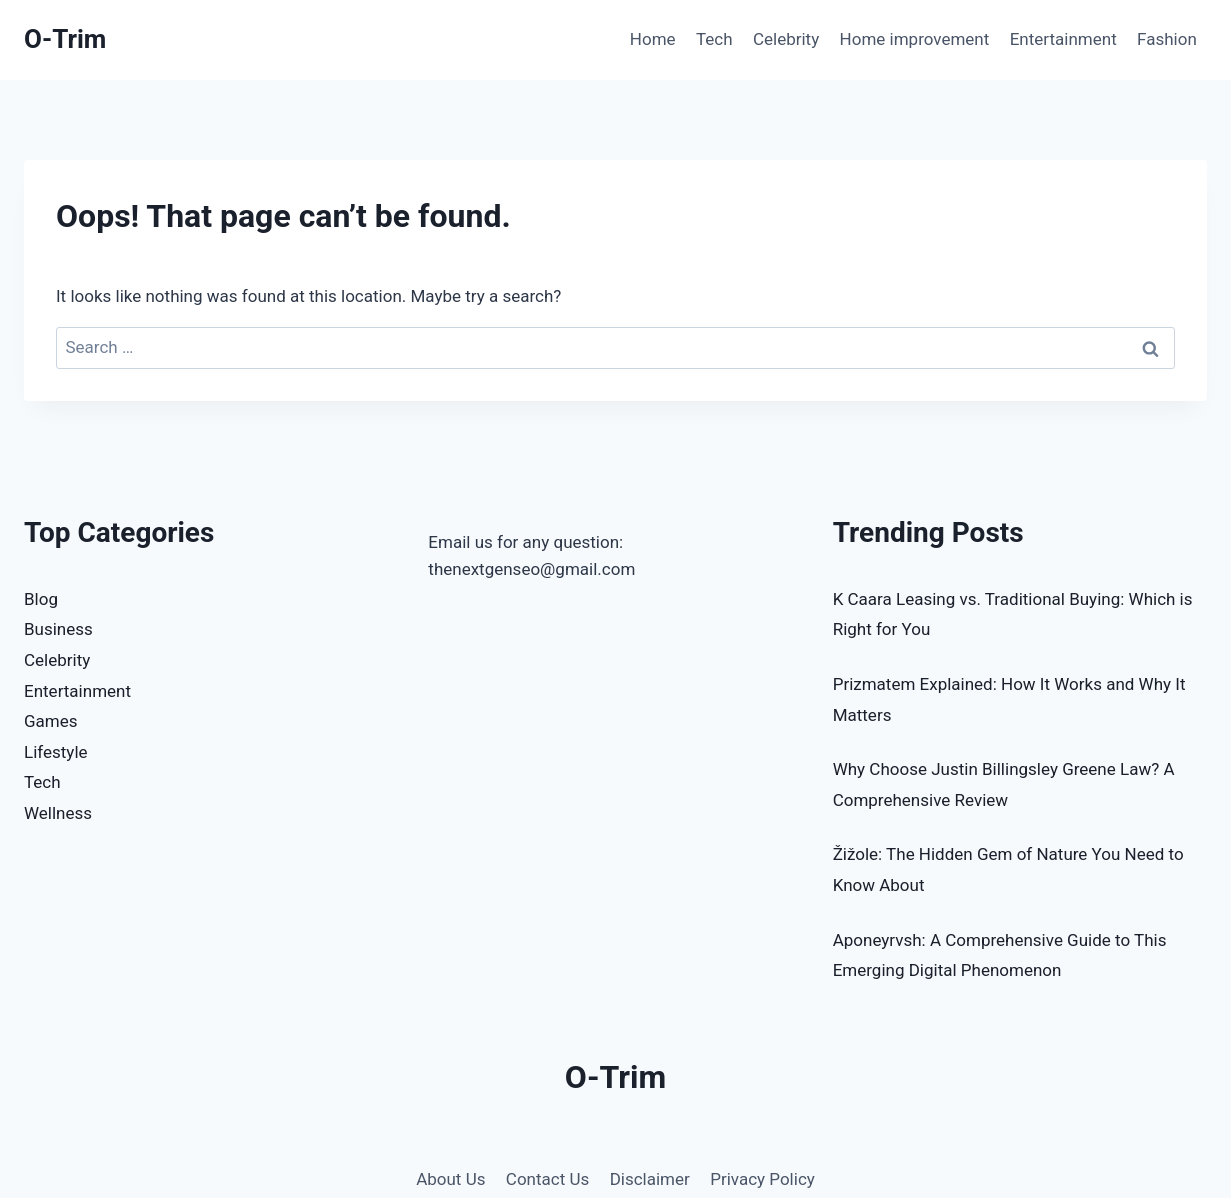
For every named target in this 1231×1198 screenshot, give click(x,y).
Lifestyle (56, 752)
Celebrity (786, 39)
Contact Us (547, 1179)
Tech (714, 39)
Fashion (1167, 39)
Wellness (58, 813)
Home (653, 39)
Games (51, 721)
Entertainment (1063, 39)
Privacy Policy (762, 1179)
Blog (41, 599)
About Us (450, 1179)
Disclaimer (650, 1179)
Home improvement (915, 39)
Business (58, 629)
